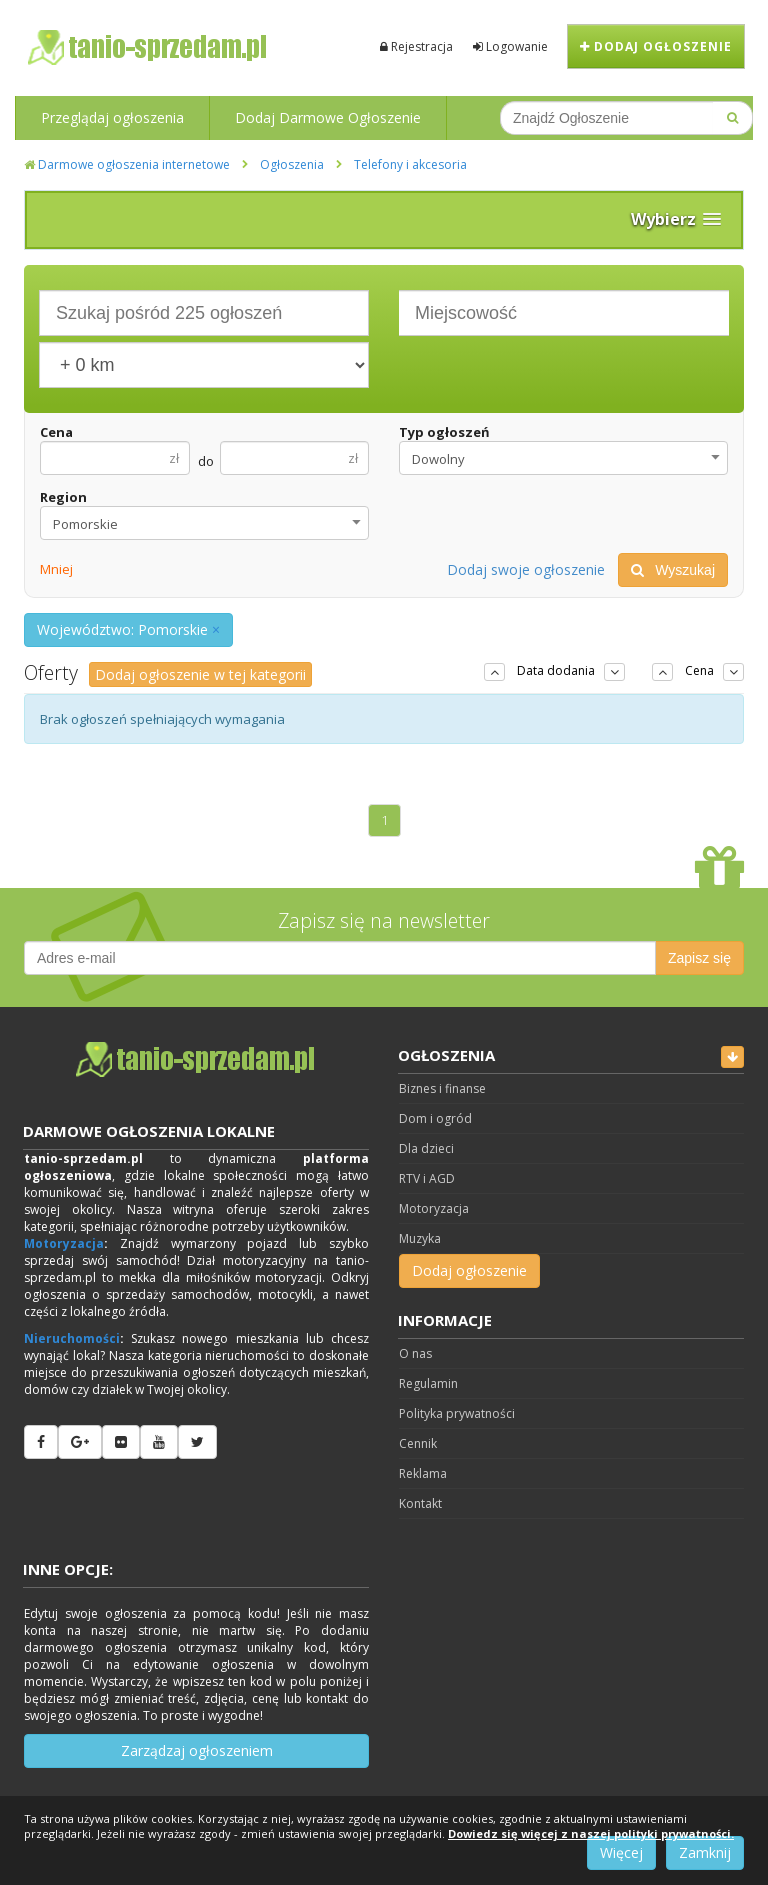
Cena (56, 432)
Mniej (56, 569)
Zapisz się (699, 958)
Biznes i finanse (442, 1088)
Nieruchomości (72, 1338)
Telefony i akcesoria (410, 164)
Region (63, 497)
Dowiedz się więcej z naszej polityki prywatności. (591, 1833)
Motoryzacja (64, 1243)
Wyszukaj (673, 570)
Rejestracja (416, 46)
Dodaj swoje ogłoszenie (526, 569)
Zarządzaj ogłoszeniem (197, 1750)
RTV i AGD (427, 1178)
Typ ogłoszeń (444, 432)
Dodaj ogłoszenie (656, 46)
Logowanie (510, 46)
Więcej (621, 1852)
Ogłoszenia (292, 164)
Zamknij (705, 1852)
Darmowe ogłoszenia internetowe (127, 164)
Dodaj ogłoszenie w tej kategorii (200, 674)
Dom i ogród (435, 1118)
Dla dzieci (426, 1148)
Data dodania (556, 670)
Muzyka (420, 1238)
